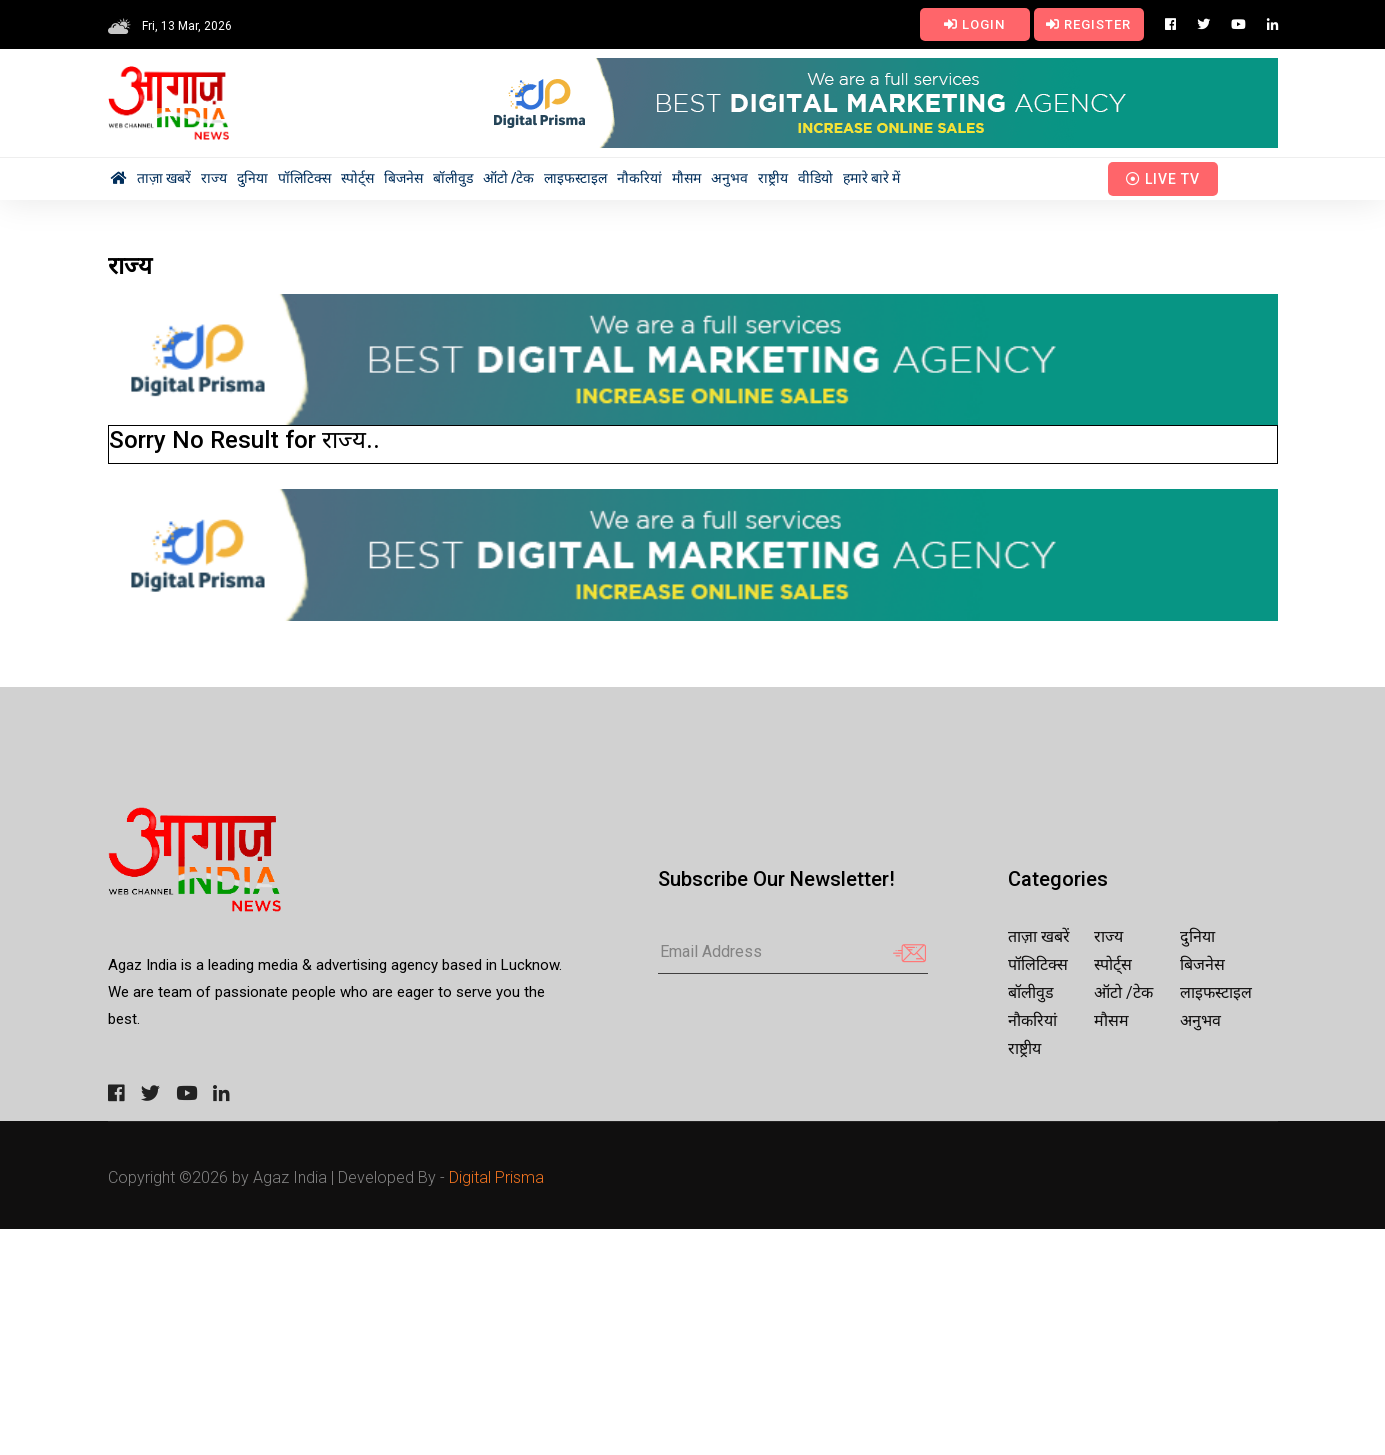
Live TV (1163, 179)
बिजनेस (403, 178)
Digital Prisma (496, 1177)
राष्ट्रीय (773, 178)
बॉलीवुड (453, 178)
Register (1088, 24)
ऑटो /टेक (508, 178)
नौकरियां (639, 178)
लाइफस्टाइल (575, 178)
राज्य (214, 178)
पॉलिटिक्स (304, 178)
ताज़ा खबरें (164, 178)
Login (974, 24)
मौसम (686, 178)
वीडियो (815, 178)
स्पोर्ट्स (357, 178)
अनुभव (729, 178)
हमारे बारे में (871, 178)
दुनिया (252, 178)
